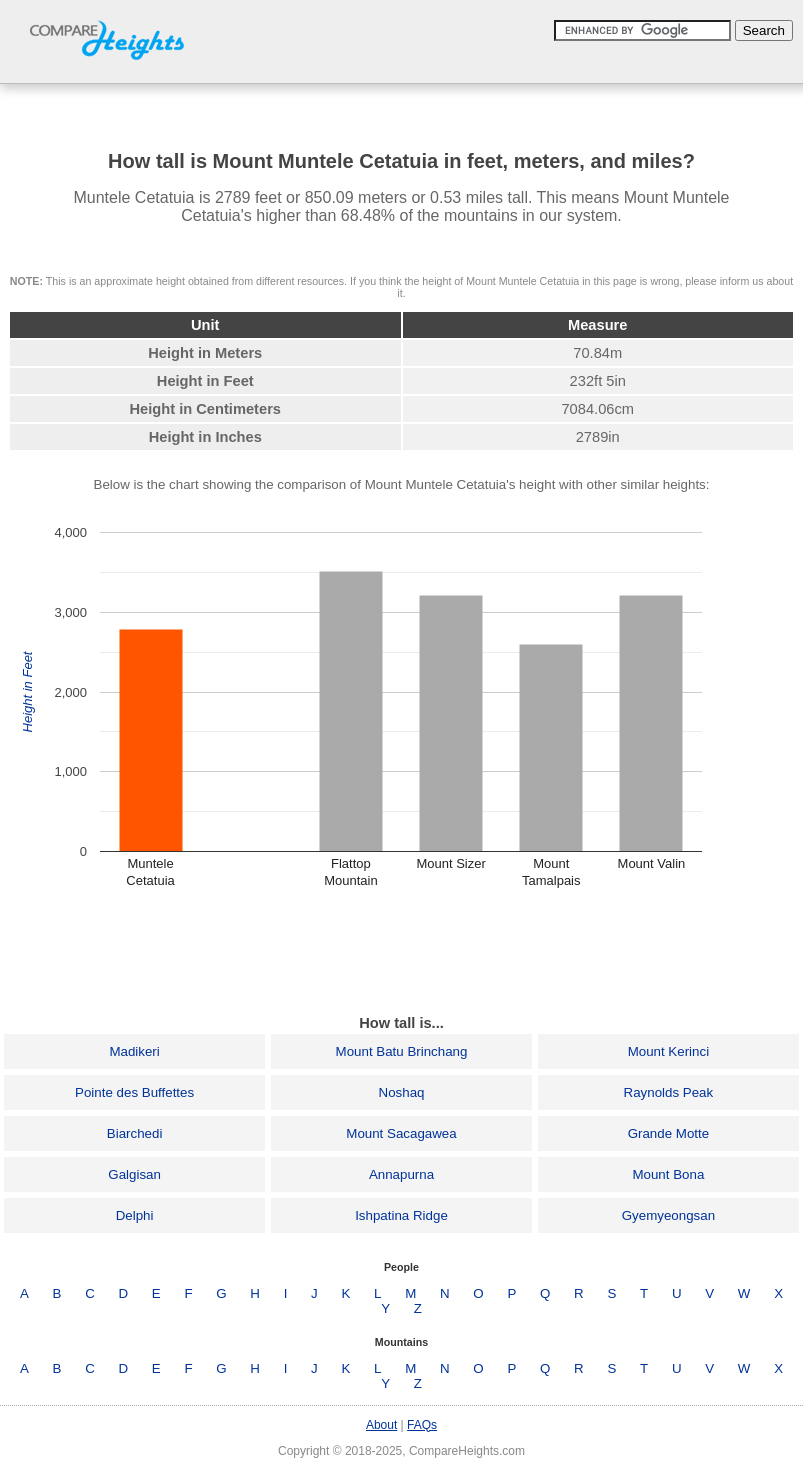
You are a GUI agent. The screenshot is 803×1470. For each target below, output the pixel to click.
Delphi (135, 1215)
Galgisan (134, 1174)
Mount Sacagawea (401, 1133)
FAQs (422, 1425)
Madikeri (134, 1051)
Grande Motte (669, 1133)
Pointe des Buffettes (134, 1092)
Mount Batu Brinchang (402, 1051)
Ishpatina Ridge (401, 1215)
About (381, 1425)
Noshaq (402, 1092)
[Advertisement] (402, 952)
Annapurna (401, 1174)
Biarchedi (135, 1133)
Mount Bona (668, 1174)
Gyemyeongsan (668, 1215)
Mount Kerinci (669, 1051)
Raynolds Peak (669, 1092)
